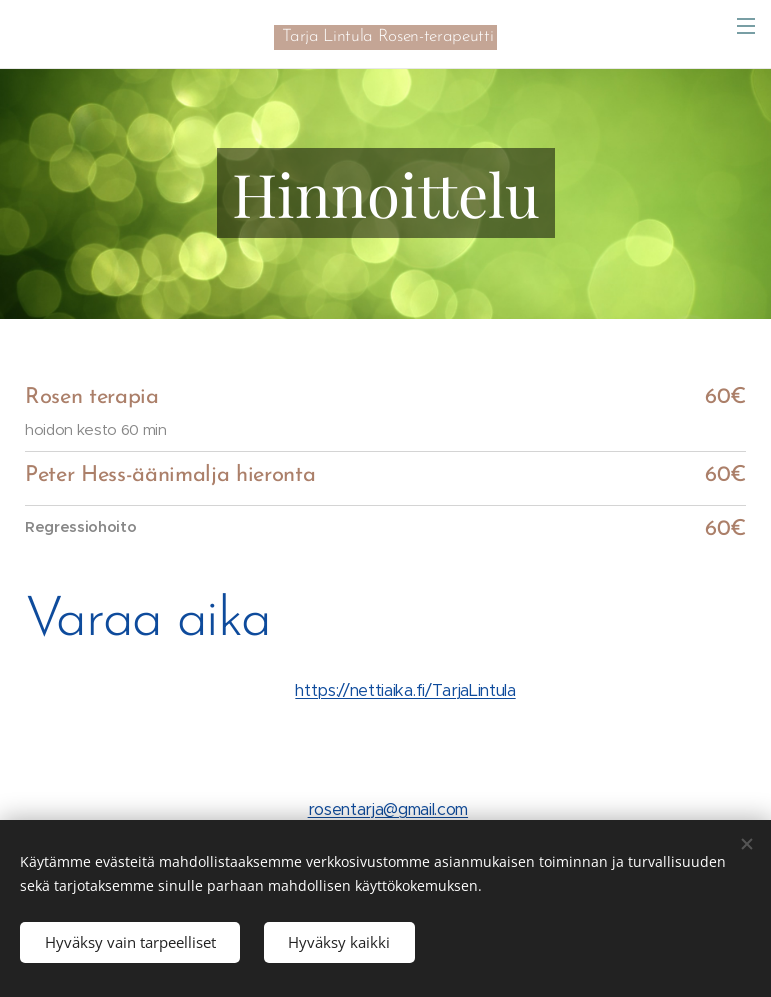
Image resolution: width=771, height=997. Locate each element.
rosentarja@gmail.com (388, 809)
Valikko (746, 26)
